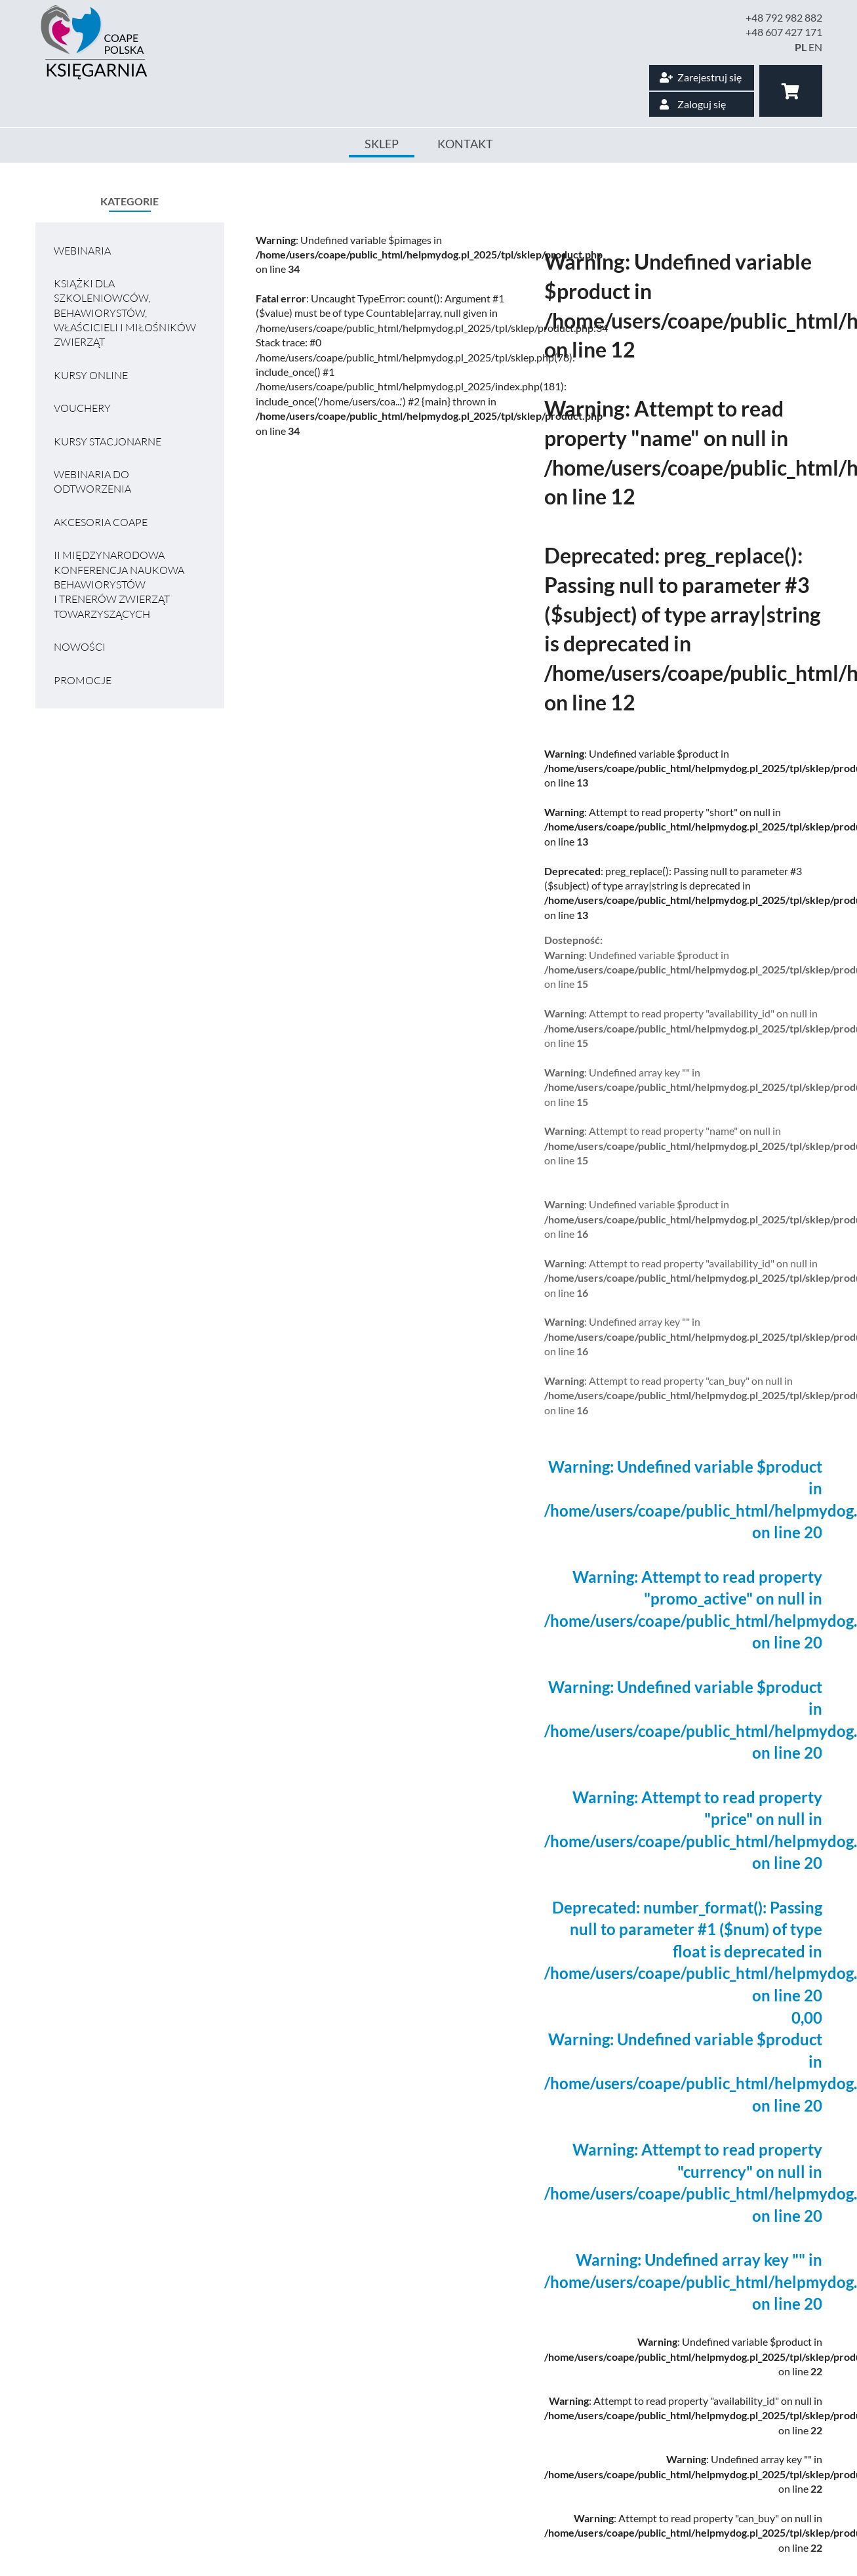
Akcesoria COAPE (101, 522)
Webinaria (82, 250)
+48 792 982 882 (784, 17)
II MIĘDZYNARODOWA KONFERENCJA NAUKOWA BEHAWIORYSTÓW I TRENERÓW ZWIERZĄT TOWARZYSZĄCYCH (119, 584)
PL (801, 47)
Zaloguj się (693, 104)
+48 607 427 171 (784, 32)
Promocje (82, 680)
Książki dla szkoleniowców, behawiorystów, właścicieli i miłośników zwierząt (125, 313)
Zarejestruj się (701, 77)
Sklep (382, 143)
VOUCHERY (82, 408)
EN (815, 47)
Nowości (80, 646)
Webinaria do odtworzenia (92, 481)
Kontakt (465, 143)
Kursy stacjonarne (107, 441)
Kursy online (91, 375)
